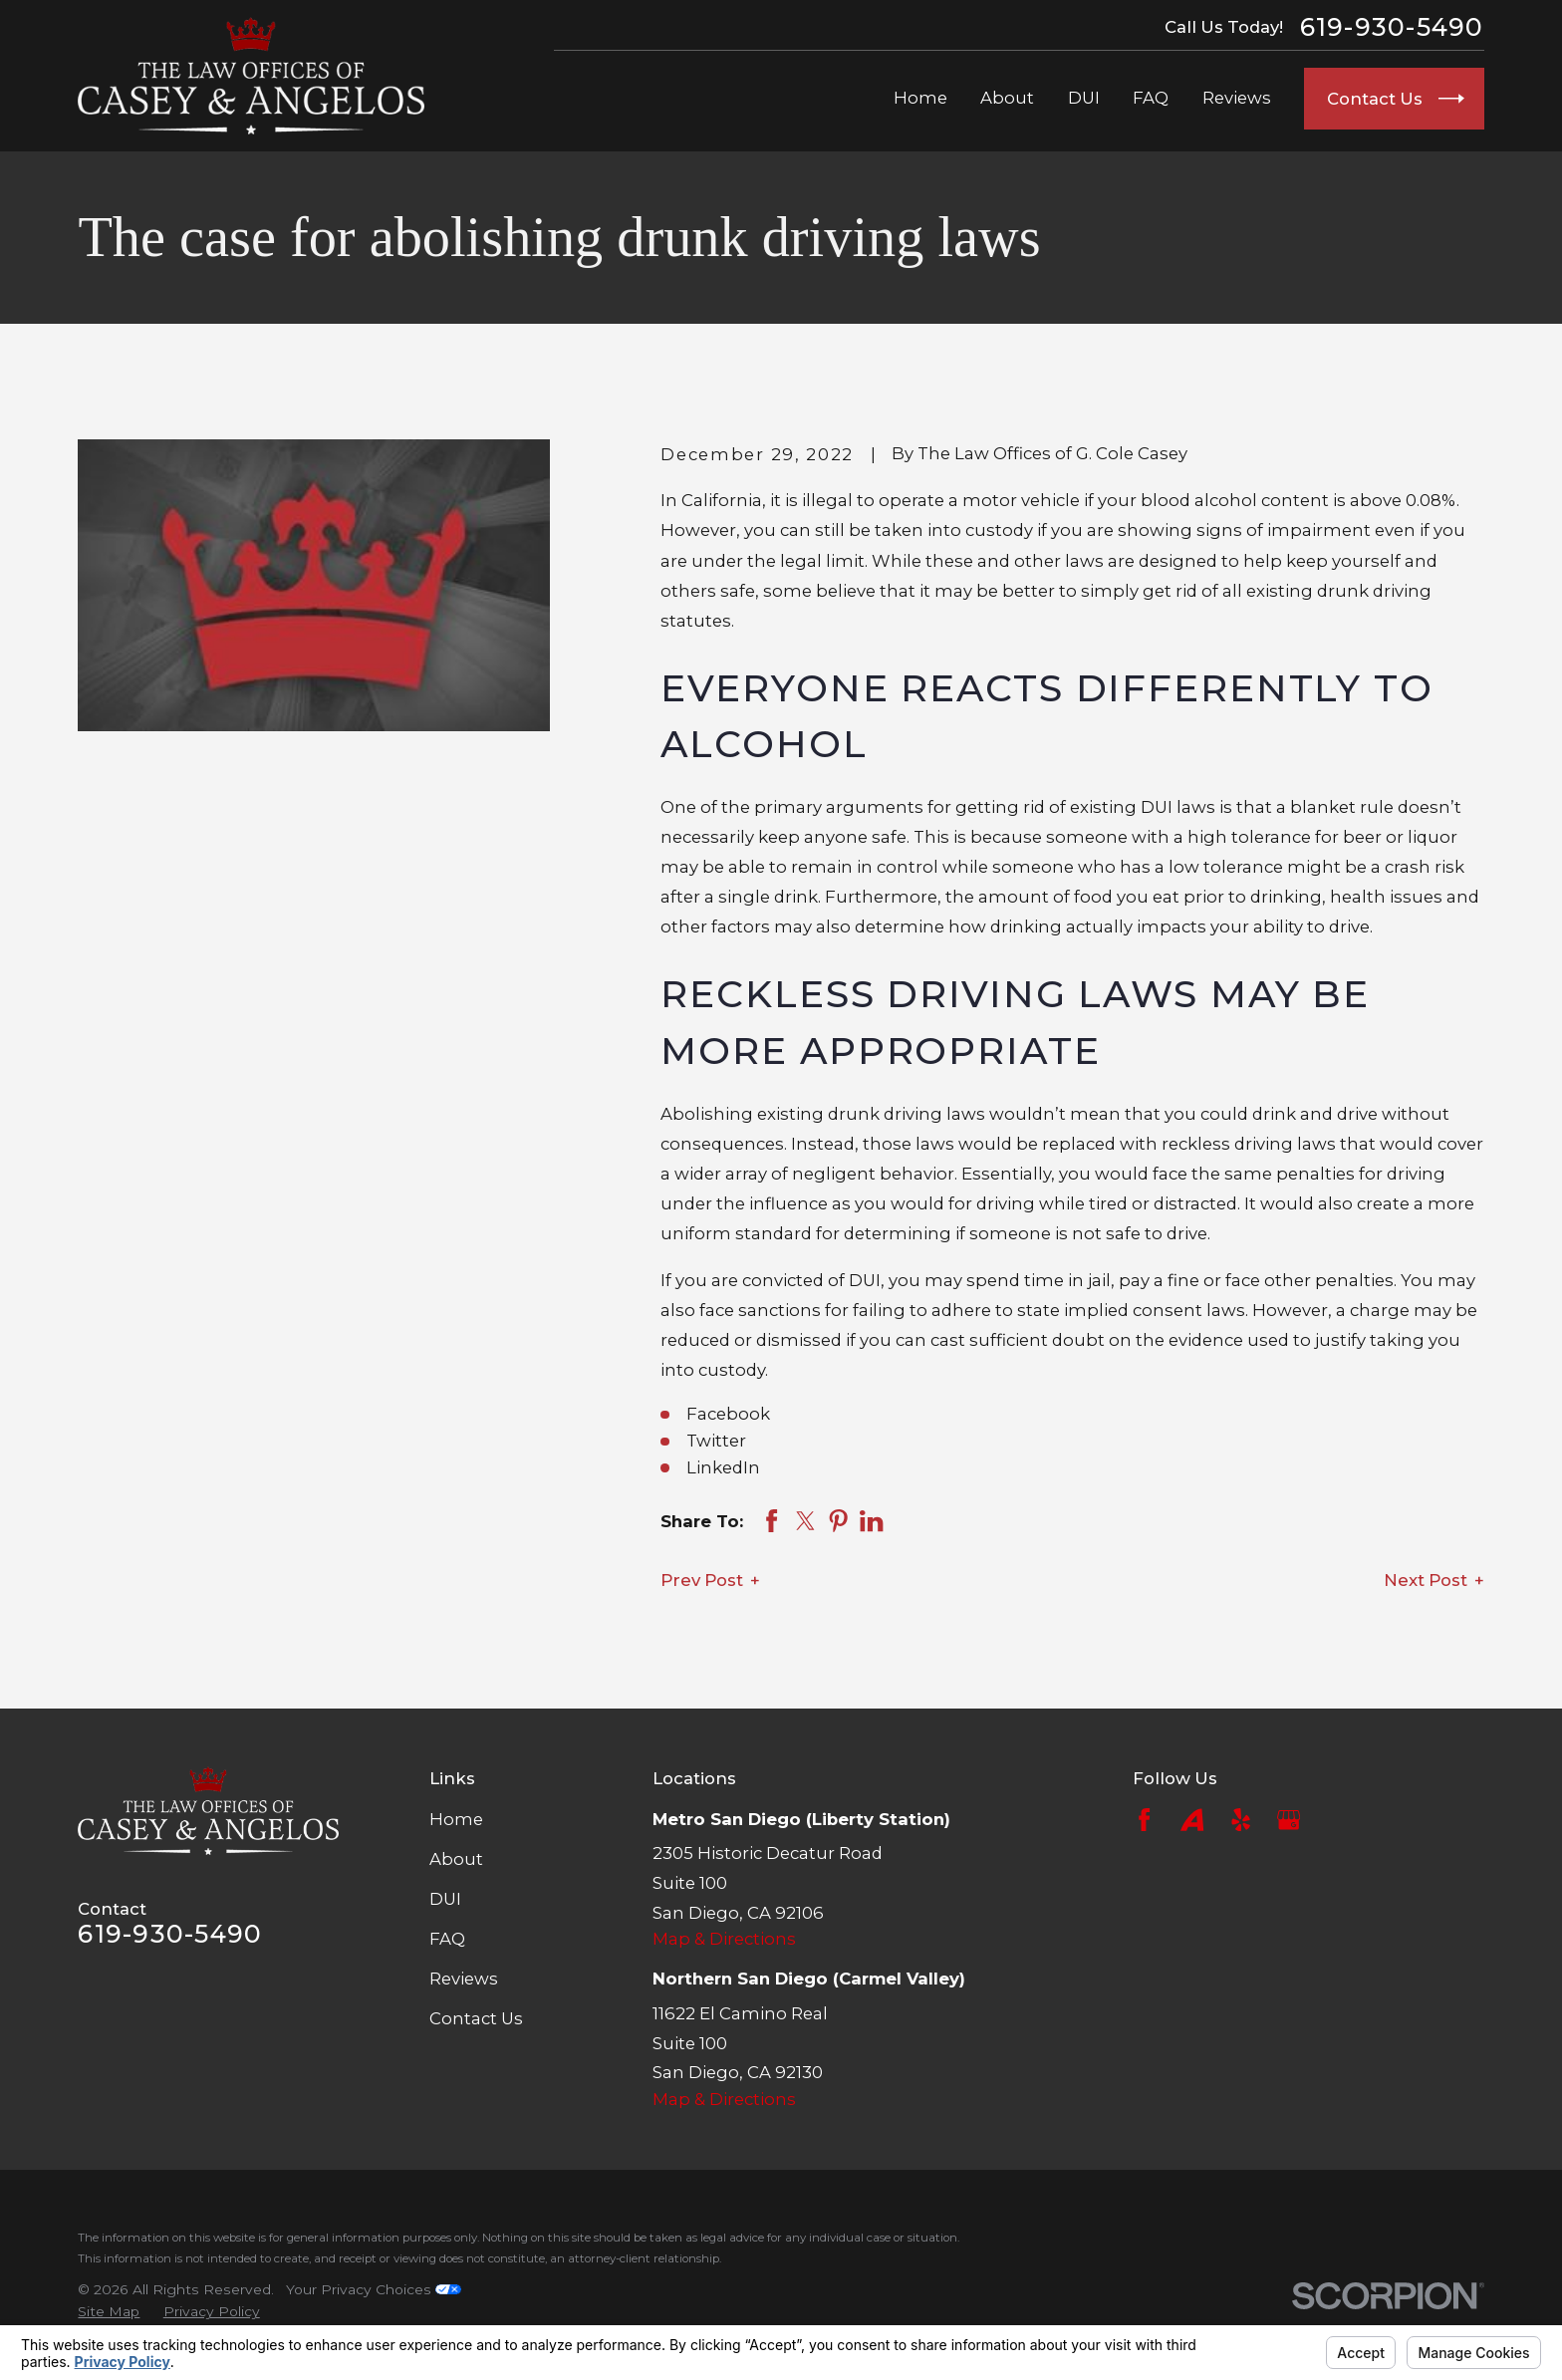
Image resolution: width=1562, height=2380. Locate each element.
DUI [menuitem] (1084, 98)
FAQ (447, 1939)
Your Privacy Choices (373, 2289)
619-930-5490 (1392, 27)
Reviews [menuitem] (1236, 98)
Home (456, 1819)
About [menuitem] (1007, 98)
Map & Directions (724, 1939)
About (456, 1859)
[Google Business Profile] (1288, 1819)
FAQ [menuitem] (1151, 98)
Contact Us (476, 2018)
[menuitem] (108, 2311)
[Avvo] (1191, 1819)
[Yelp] (1240, 1819)
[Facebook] (1144, 1819)
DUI (445, 1899)
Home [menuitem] (920, 98)
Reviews (463, 1978)
